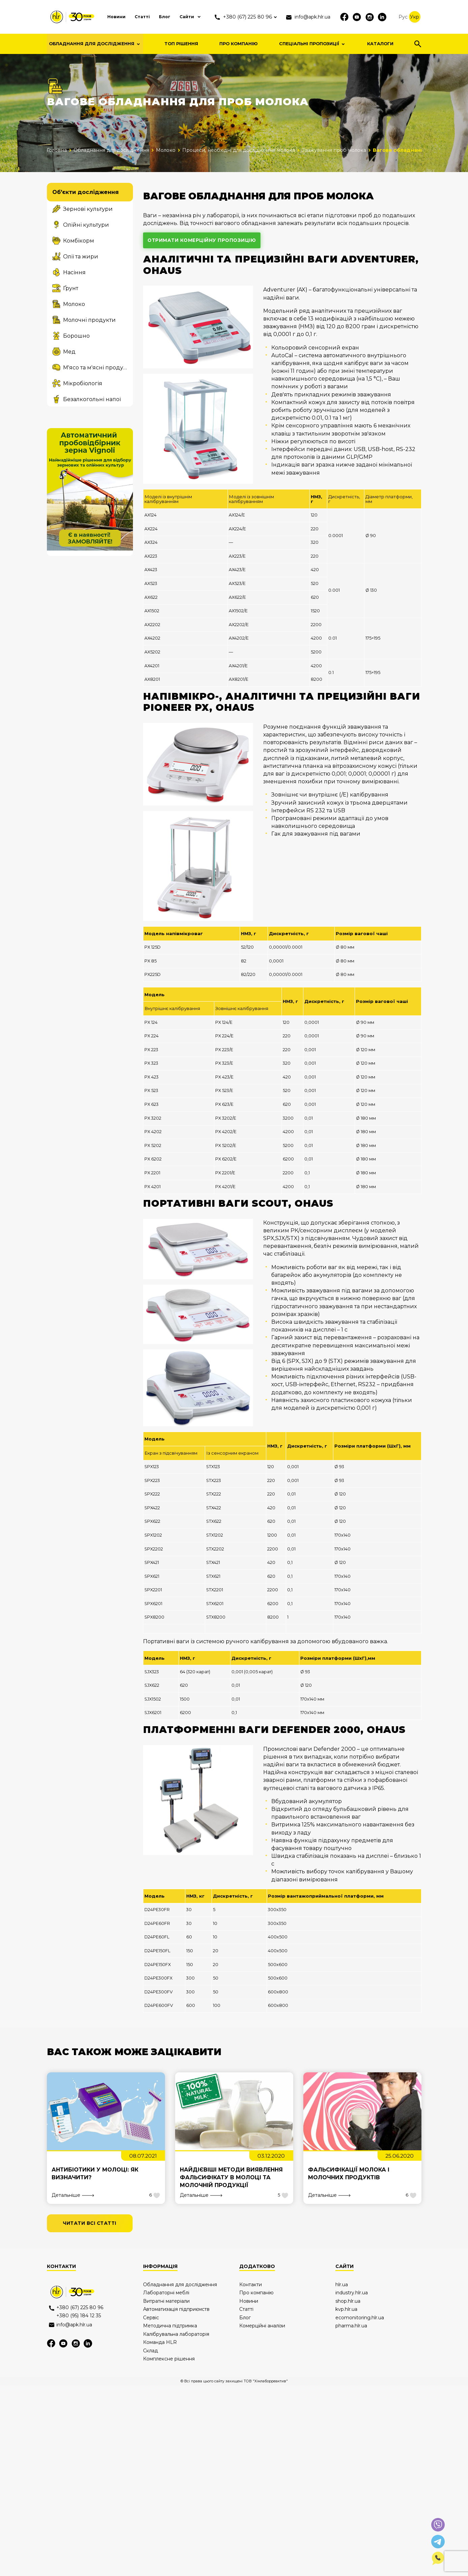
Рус (404, 17)
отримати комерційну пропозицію (203, 240)
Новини (113, 16)
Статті (140, 16)
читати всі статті (90, 2225)
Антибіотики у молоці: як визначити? (95, 2174)
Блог (163, 16)
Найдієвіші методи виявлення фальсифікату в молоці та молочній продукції (232, 2178)
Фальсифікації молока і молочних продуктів (349, 2174)
